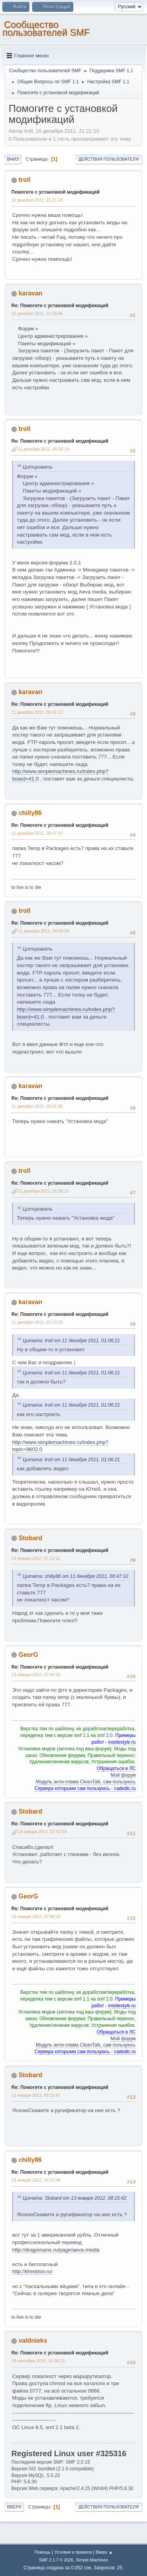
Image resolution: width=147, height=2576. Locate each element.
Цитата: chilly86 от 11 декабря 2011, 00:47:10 (75, 1576)
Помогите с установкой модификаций (55, 192)
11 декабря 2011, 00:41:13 (37, 712)
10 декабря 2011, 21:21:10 (37, 200)
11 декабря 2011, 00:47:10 (37, 833)
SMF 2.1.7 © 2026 (56, 2560)
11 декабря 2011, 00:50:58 (43, 931)
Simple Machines (92, 2560)
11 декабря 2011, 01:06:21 (43, 1191)
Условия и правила (73, 2552)
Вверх (14, 2507)
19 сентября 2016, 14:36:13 (38, 2360)
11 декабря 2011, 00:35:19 (43, 449)
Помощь (42, 2552)
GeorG (28, 1654)
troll (24, 179)
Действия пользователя (108, 159)
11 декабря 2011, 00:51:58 (37, 1106)
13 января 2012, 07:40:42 (35, 1674)
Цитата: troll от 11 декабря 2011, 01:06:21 (71, 1340)
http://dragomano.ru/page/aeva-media (56, 2250)
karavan (30, 293)
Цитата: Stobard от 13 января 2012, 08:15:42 (74, 2198)
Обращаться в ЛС (116, 1768)
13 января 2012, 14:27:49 (35, 2180)
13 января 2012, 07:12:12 (35, 1558)
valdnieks (32, 2340)
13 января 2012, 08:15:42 (35, 2095)
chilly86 (30, 813)
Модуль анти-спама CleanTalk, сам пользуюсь (86, 1782)
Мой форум (123, 1775)
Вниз (13, 159)
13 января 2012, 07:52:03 (42, 1831)
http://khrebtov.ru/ (32, 2271)
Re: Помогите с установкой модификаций (59, 305)
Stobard (30, 1538)
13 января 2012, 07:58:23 (35, 1916)
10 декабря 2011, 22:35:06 (37, 313)
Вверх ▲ (104, 2552)
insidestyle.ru (122, 1742)
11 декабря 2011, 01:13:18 (37, 1322)
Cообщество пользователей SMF (46, 28)
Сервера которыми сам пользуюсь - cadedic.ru (85, 1788)
